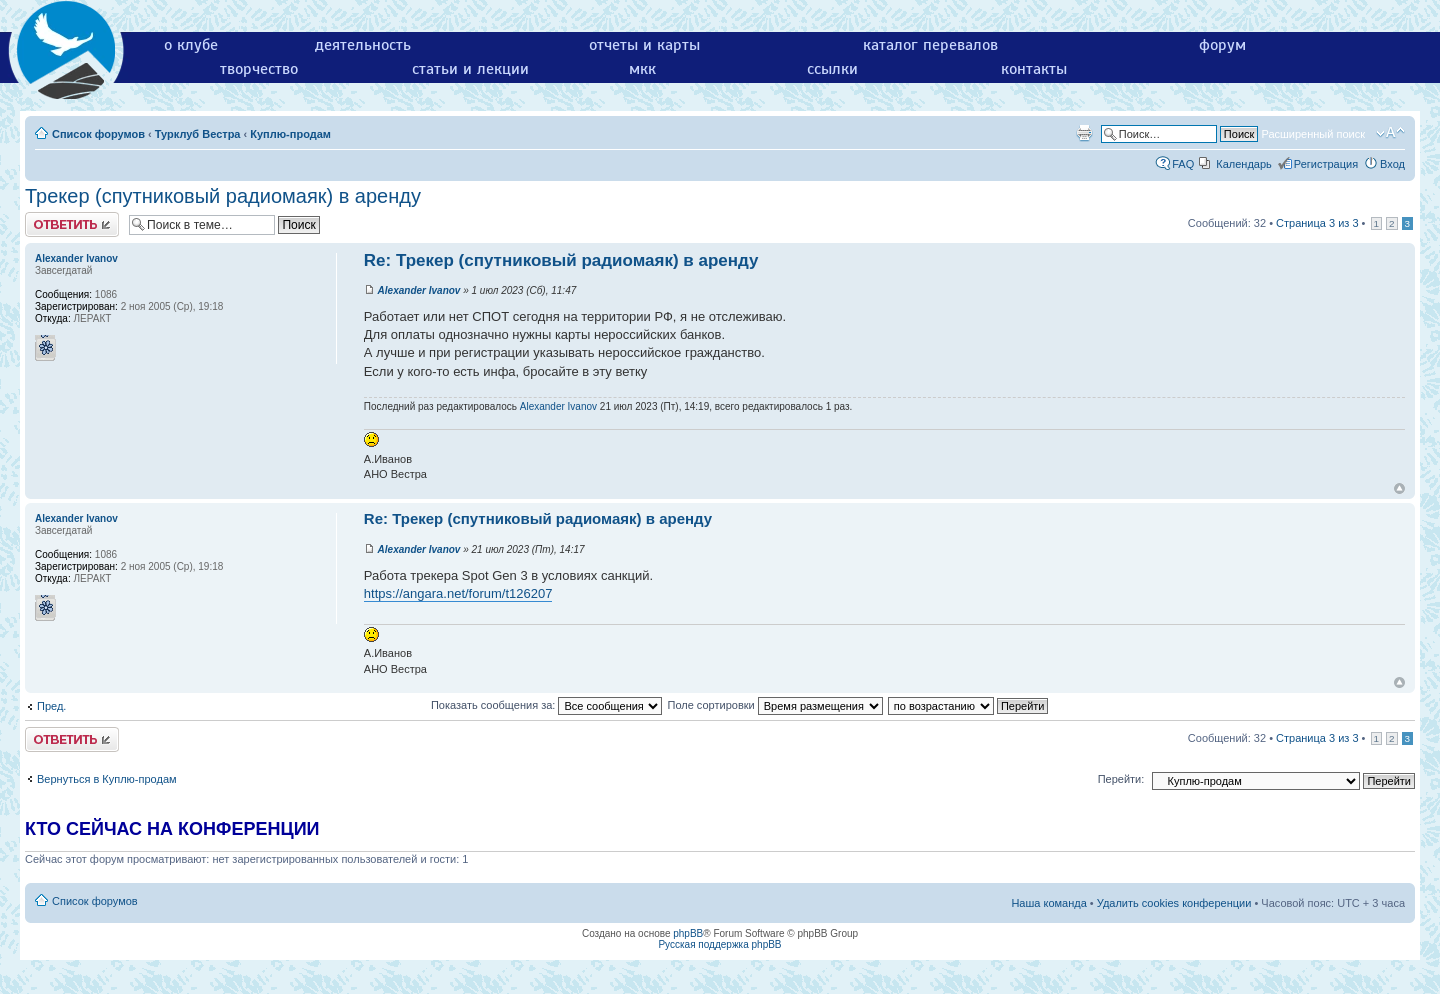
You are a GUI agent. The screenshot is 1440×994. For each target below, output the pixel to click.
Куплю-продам (290, 134)
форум (1222, 45)
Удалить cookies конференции (1174, 903)
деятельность (363, 45)
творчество (259, 69)
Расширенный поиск (1313, 134)
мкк (642, 69)
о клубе (191, 45)
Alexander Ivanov (419, 290)
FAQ (1183, 164)
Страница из (1317, 223)
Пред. (51, 706)
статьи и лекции (470, 69)
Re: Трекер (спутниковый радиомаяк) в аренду (561, 260)
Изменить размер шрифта (1390, 133)
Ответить (72, 224)
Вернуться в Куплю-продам (107, 779)
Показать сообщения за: (547, 705)
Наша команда (1048, 903)
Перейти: (1121, 779)
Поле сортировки (774, 705)
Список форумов (98, 134)
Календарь (1244, 164)
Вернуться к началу (1399, 488)
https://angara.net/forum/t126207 (458, 593)
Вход (1392, 164)
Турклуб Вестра (198, 134)
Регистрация (1326, 164)
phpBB (688, 933)
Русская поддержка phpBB (719, 944)
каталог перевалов (930, 45)
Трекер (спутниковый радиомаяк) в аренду (223, 196)
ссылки (832, 69)
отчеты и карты (644, 45)
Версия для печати (1084, 133)
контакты (1034, 69)
